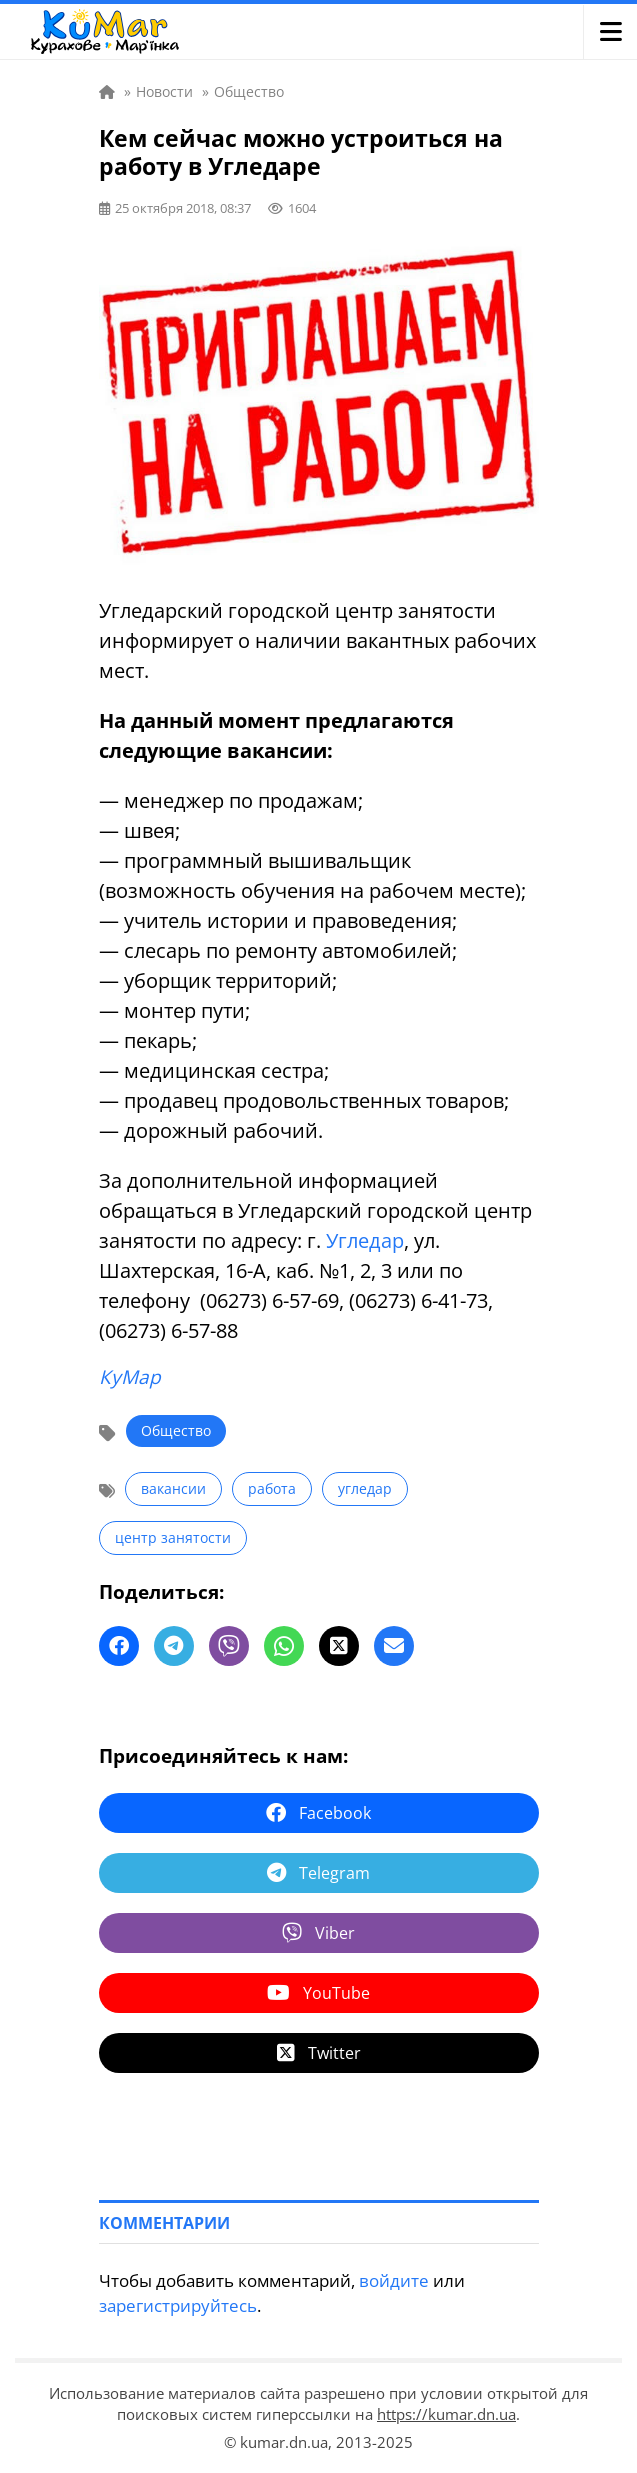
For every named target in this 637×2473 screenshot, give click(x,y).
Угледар (365, 1240)
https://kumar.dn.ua (446, 2414)
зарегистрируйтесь (178, 2305)
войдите (394, 2280)
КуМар (130, 1377)
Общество (176, 1430)
